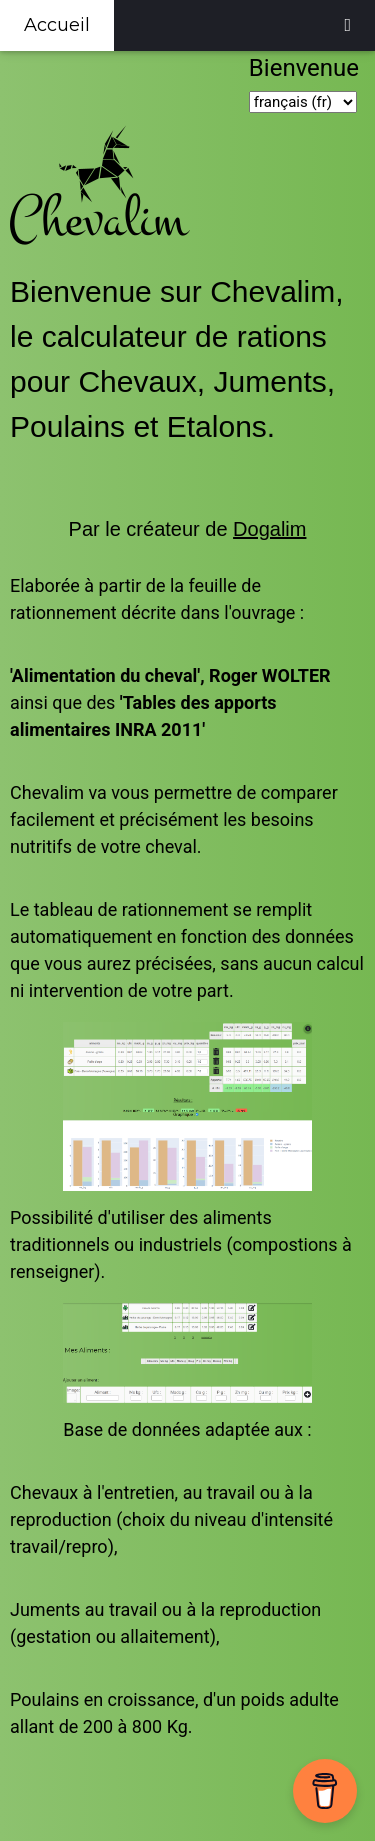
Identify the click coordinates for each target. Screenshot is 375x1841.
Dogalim (269, 529)
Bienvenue (307, 68)
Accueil (57, 25)
